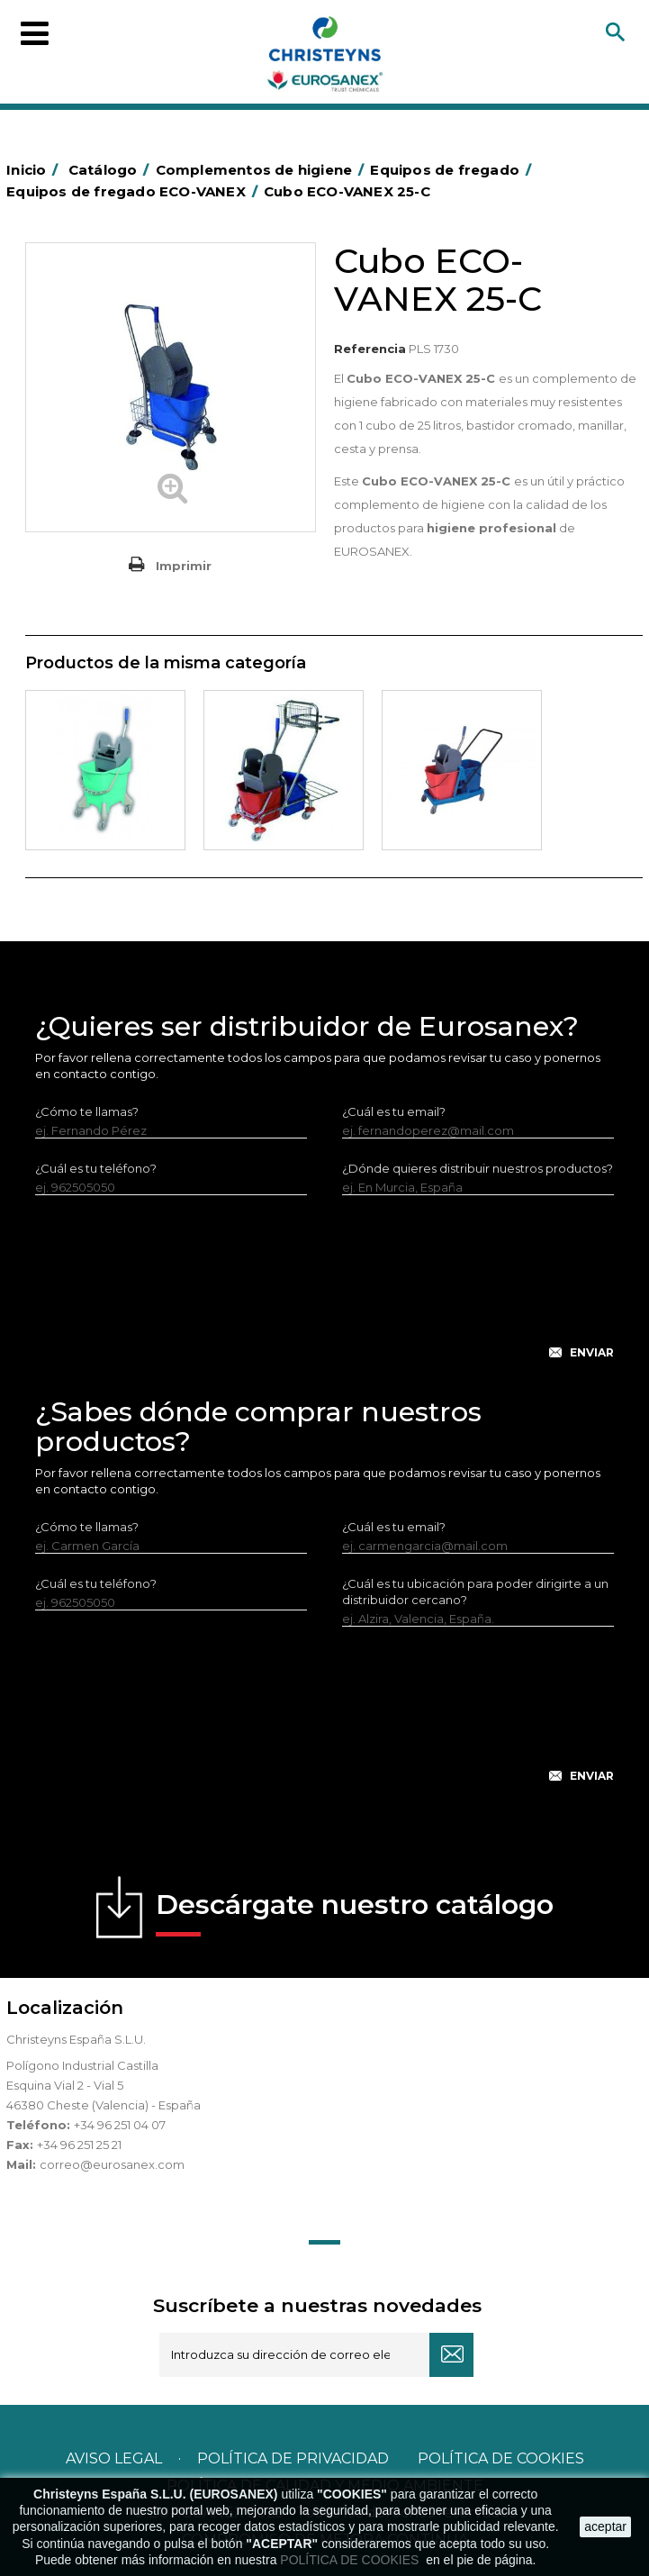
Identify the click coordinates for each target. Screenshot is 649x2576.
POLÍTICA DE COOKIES (351, 2560)
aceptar (605, 2526)
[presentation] (325, 1291)
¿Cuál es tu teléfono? (96, 1168)
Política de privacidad (293, 2458)
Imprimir (184, 565)
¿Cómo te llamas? (87, 1111)
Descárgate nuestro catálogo (355, 1912)
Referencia (370, 348)
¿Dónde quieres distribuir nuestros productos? (477, 1168)
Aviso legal (114, 2458)
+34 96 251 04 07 (120, 2125)
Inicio (35, 169)
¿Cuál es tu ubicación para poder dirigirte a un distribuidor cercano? (475, 1591)
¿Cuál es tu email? (394, 1111)
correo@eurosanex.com (112, 2164)
